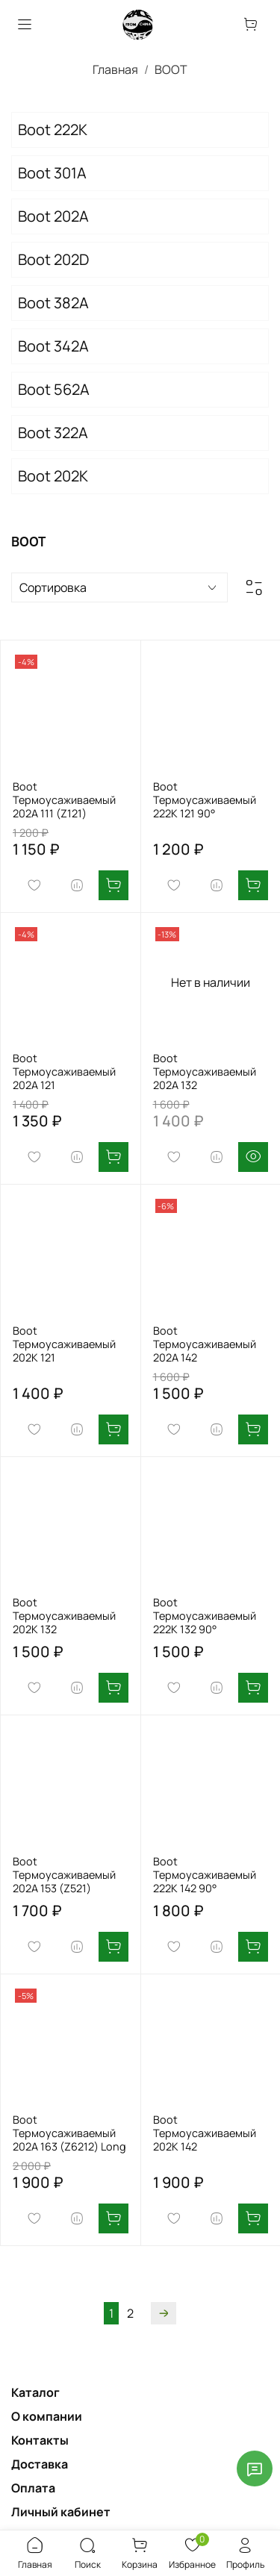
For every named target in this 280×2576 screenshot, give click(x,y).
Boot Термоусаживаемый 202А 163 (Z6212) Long (69, 2133)
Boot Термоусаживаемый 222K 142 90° (204, 1874)
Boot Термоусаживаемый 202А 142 (204, 1344)
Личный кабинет (61, 2512)
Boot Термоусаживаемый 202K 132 (64, 1615)
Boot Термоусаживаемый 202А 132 (204, 1071)
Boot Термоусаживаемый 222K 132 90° (204, 1615)
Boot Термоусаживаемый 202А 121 (64, 1071)
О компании (46, 2416)
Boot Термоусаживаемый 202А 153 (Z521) (64, 1874)
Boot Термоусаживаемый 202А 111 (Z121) (64, 799)
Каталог (35, 2392)
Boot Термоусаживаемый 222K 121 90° (204, 799)
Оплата (33, 2488)
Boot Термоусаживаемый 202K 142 (204, 2133)
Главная (115, 69)
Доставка (39, 2464)
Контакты (40, 2440)
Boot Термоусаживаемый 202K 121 (64, 1344)
